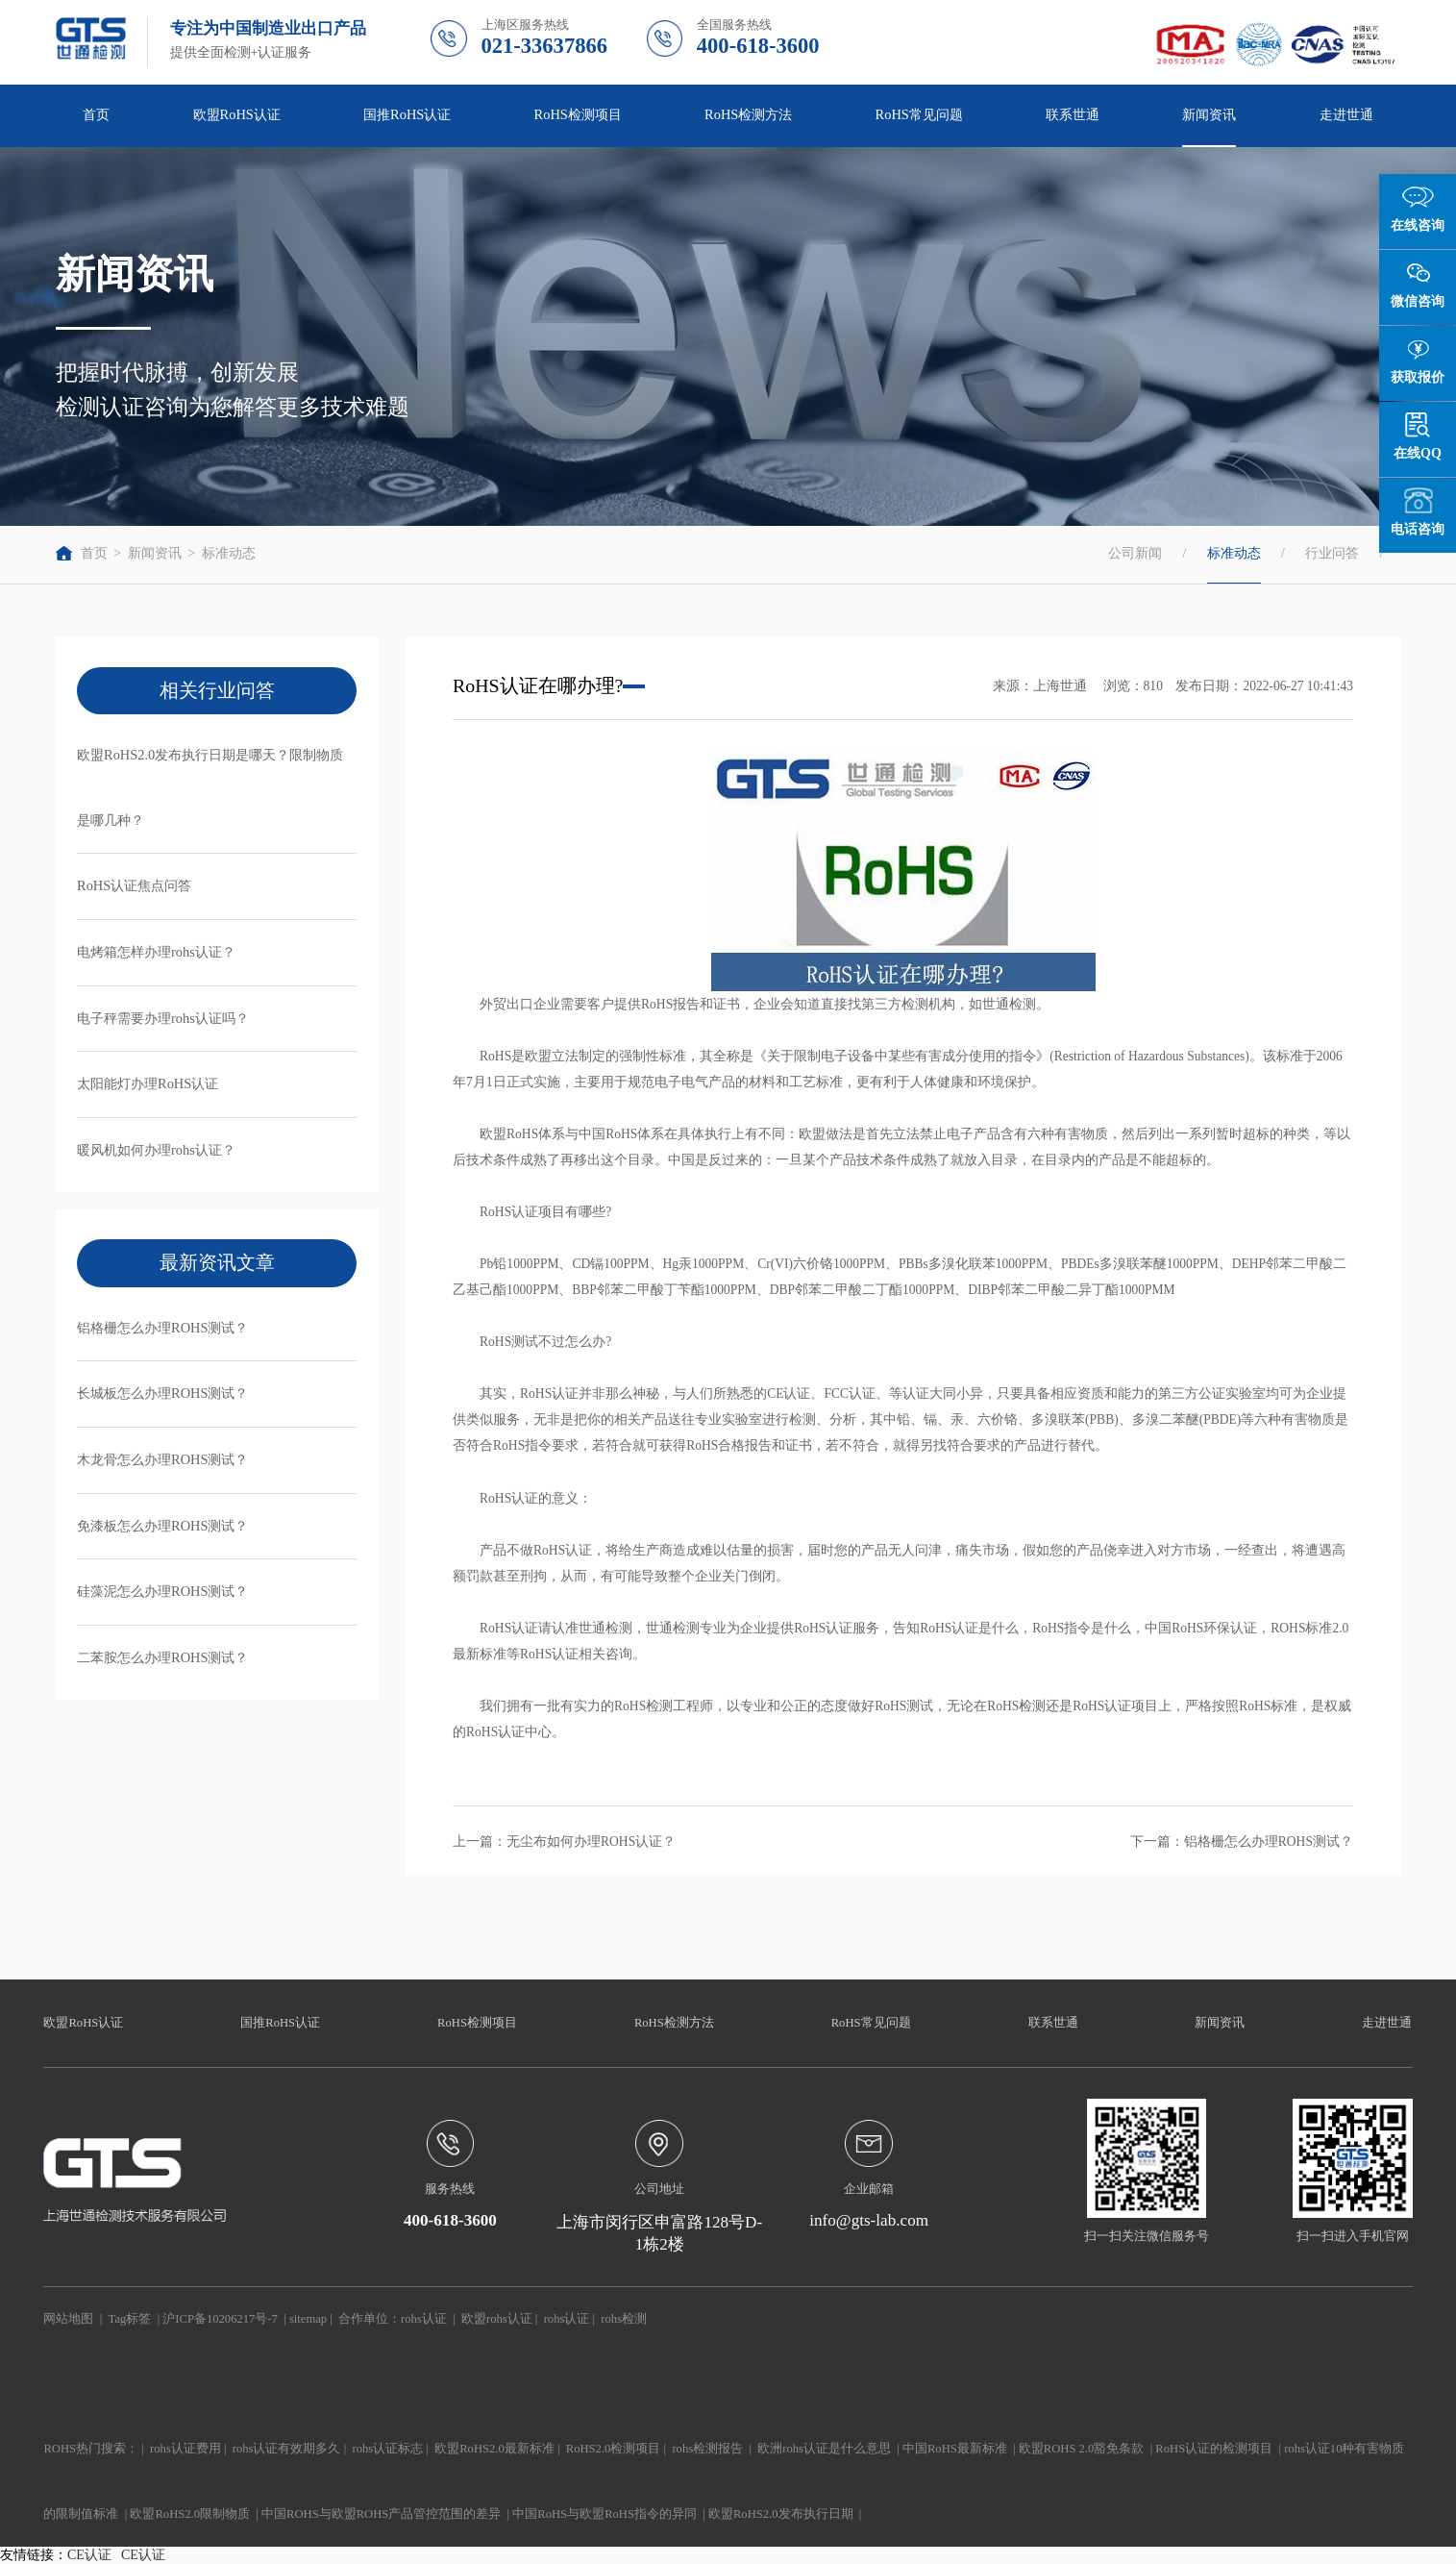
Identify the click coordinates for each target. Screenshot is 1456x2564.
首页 (96, 114)
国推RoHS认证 (407, 114)
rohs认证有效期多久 (287, 2448)
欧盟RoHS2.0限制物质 (190, 2514)
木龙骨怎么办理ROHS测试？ (162, 1459)
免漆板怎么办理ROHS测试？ (162, 1525)
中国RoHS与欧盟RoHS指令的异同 (604, 2514)
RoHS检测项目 (578, 114)
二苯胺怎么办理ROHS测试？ (162, 1657)
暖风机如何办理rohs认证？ (156, 1150)
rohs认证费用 (185, 2448)
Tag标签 (130, 2319)
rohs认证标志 (387, 2448)
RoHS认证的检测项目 (1213, 2448)
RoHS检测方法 (748, 114)
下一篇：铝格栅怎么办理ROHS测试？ (1241, 1841)
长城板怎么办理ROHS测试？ (162, 1393)
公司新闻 (1135, 553)
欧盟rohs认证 (496, 2319)
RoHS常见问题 (919, 114)
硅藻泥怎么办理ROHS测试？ (162, 1591)
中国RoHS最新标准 (954, 2448)
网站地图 (68, 2319)
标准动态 (229, 553)
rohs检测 (624, 2319)
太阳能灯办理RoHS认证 (147, 1083)
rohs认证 (424, 2319)
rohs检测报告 (707, 2448)
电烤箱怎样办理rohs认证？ (156, 951)
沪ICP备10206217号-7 (220, 2319)
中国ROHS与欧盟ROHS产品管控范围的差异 (381, 2514)
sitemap (308, 2319)
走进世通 (1346, 114)
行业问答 (1332, 553)
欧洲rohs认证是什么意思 (824, 2448)
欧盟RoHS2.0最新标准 (494, 2448)
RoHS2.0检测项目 (613, 2448)
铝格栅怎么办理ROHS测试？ (162, 1327)
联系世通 (1072, 114)
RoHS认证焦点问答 (134, 885)
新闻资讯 (1209, 114)
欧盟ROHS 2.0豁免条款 (1082, 2448)
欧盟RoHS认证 (237, 114)
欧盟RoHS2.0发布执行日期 (780, 2514)
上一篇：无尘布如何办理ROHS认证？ (564, 1841)
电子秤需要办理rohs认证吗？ (163, 1018)
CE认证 (89, 2555)
